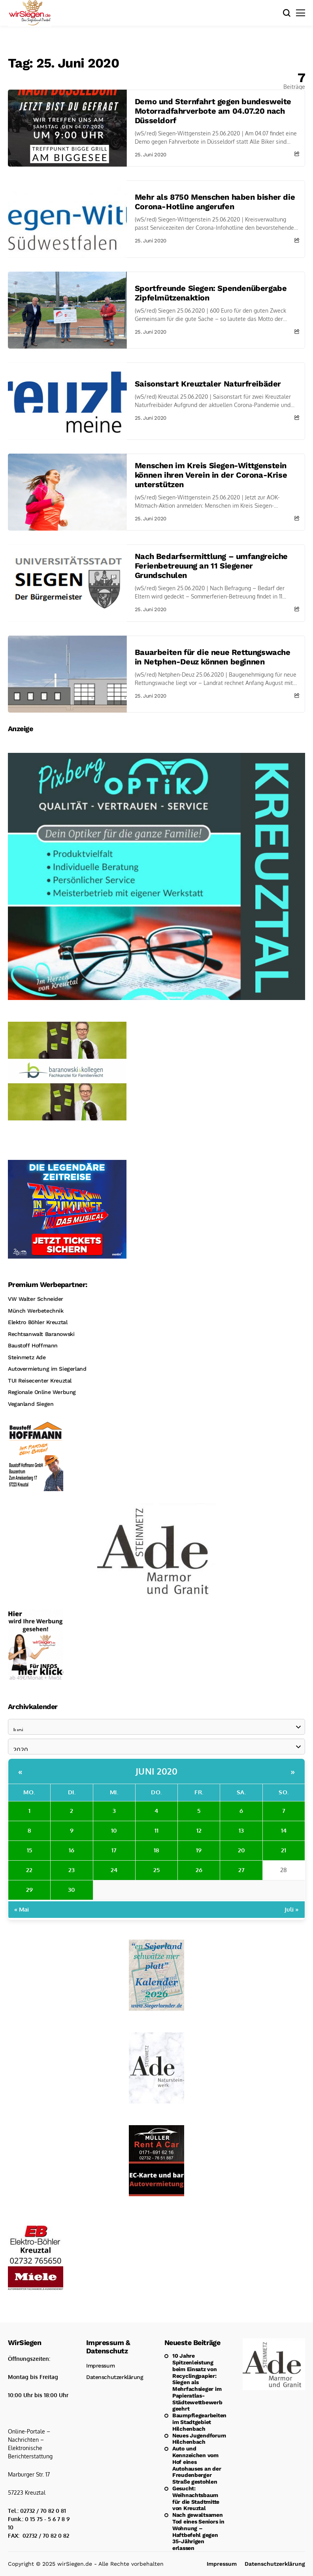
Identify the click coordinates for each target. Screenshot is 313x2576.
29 (29, 1889)
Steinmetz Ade (27, 1357)
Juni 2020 (157, 1771)
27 (241, 1870)
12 (199, 1830)
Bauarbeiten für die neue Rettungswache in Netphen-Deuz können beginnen (212, 656)
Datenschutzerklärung (114, 2377)
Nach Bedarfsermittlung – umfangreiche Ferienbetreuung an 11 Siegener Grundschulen (211, 566)
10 (114, 1830)
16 (71, 1850)
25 (156, 1870)
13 (241, 1830)
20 (241, 1850)
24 (114, 1870)
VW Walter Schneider (35, 1299)
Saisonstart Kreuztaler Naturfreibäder (208, 383)
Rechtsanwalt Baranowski (41, 1334)
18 (156, 1850)
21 (283, 1850)
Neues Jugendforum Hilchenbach (199, 2438)
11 (156, 1830)
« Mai (21, 1909)
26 (199, 1870)
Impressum (100, 2365)
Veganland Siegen (30, 1404)
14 (284, 1830)
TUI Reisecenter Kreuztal (40, 1380)
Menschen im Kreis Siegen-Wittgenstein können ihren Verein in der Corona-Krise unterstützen (211, 475)
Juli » (292, 1909)
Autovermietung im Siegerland (47, 1369)
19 (199, 1850)
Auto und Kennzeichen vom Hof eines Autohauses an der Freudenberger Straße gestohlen (196, 2465)
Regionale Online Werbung (42, 1392)
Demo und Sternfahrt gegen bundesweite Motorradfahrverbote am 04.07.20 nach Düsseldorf (213, 111)
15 (29, 1850)
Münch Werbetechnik (35, 1311)
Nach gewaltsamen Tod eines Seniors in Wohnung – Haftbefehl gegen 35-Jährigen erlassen (198, 2531)
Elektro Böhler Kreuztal (37, 1322)
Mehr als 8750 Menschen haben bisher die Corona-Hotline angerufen (215, 201)
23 (71, 1870)
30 (71, 1889)
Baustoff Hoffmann (33, 1345)
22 (29, 1870)
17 (114, 1850)
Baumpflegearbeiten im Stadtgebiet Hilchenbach (199, 2422)
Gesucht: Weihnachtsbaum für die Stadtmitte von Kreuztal (195, 2498)
